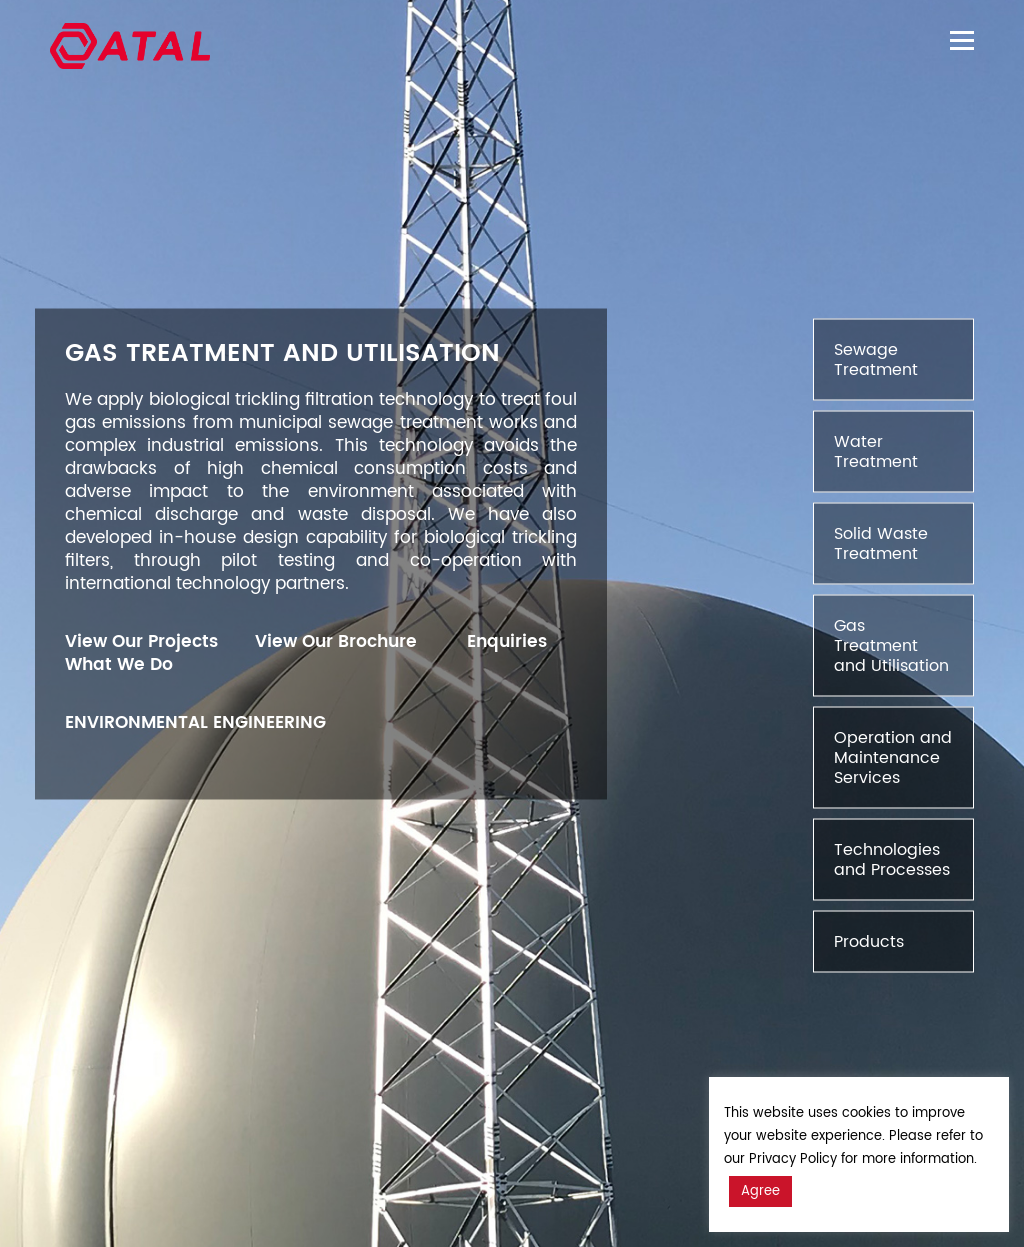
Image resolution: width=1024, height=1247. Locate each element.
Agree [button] (760, 1191)
